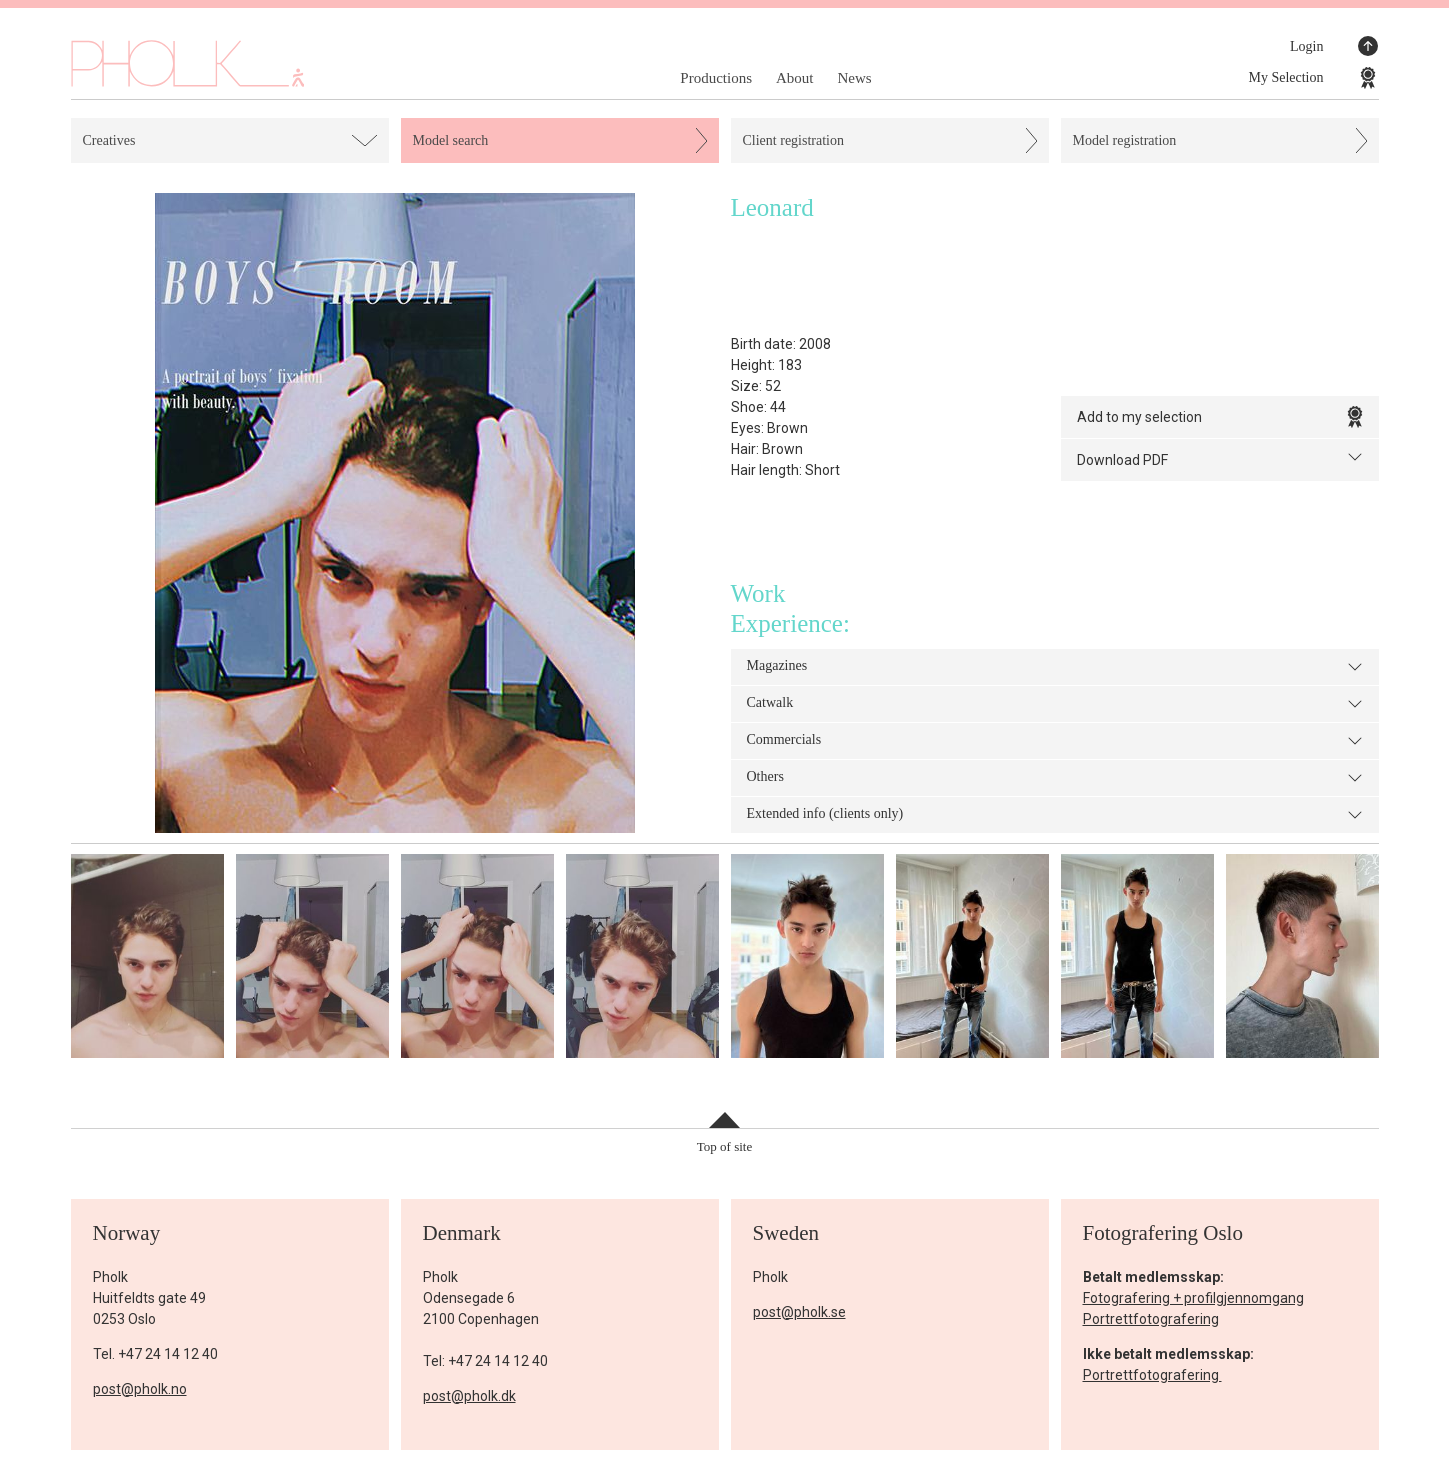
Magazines (1055, 667)
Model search (451, 140)
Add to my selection (1220, 417)
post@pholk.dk (469, 1396)
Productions (716, 78)
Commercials (1055, 741)
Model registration (1125, 140)
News (854, 78)
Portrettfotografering (1151, 1319)
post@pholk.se (799, 1312)
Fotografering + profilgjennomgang (1193, 1298)
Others (1055, 778)
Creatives (109, 140)
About (795, 78)
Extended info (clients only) (1055, 815)
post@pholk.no (140, 1389)
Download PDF (1220, 458)
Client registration (793, 140)
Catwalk (1055, 704)
